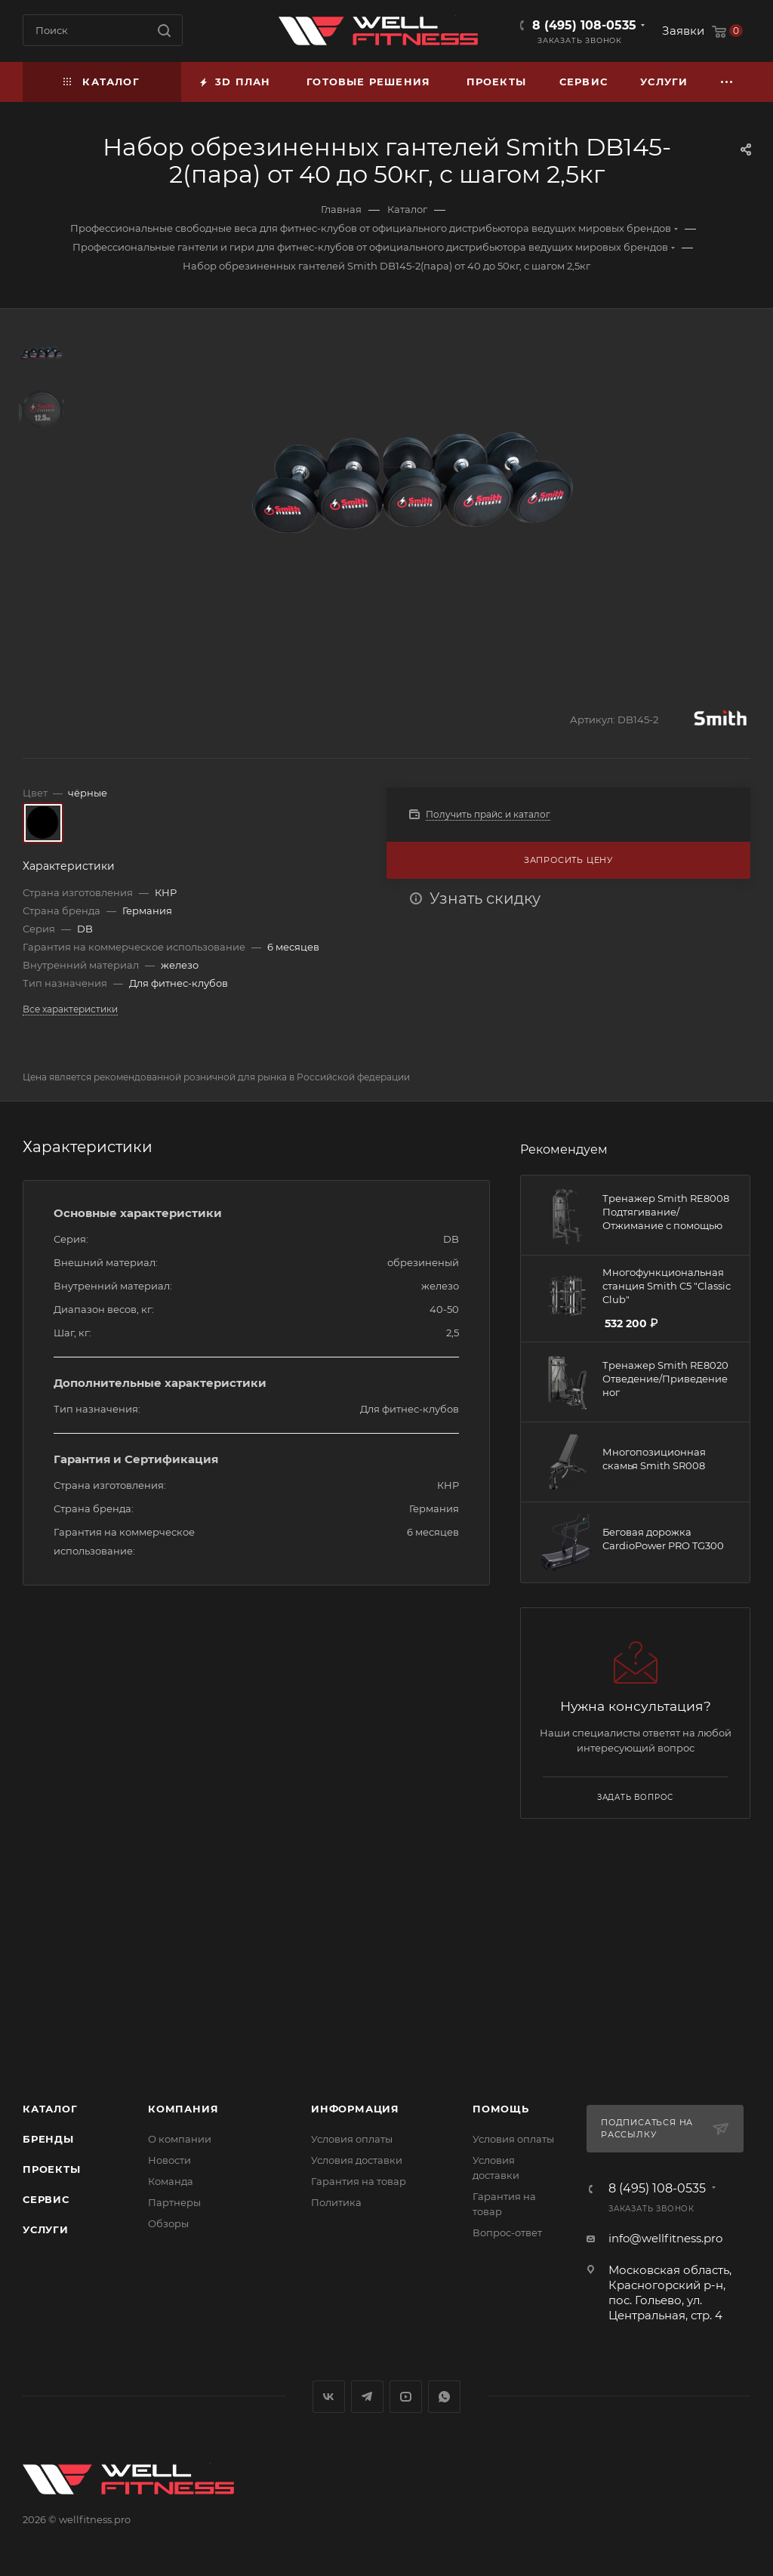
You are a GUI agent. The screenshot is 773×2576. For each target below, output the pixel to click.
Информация (355, 2109)
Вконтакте (329, 2396)
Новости (169, 2160)
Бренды (48, 2139)
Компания (183, 2109)
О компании (179, 2139)
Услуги (46, 2229)
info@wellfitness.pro (665, 2238)
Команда (170, 2181)
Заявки (683, 30)
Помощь (501, 2109)
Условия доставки (356, 2160)
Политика (336, 2202)
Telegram (367, 2396)
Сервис (46, 2199)
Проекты (52, 2169)
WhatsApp (444, 2396)
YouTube (406, 2396)
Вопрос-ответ (507, 2232)
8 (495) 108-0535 (584, 25)
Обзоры (168, 2223)
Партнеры (174, 2202)
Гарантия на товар (358, 2181)
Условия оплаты (352, 2139)
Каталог (50, 2109)
